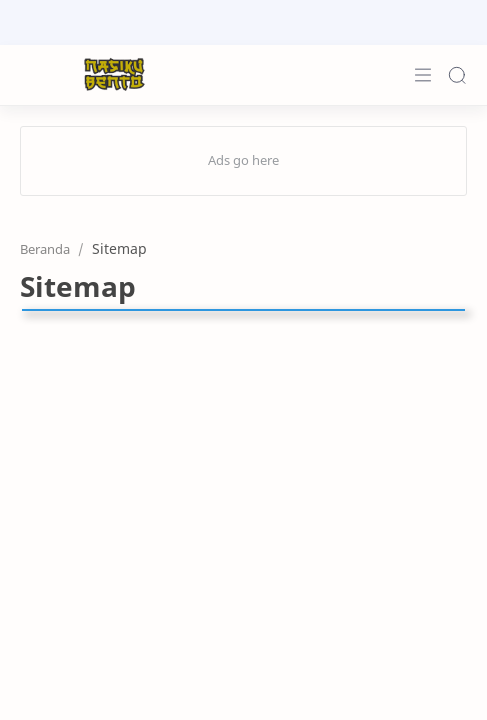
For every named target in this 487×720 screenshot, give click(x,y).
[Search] (457, 75)
